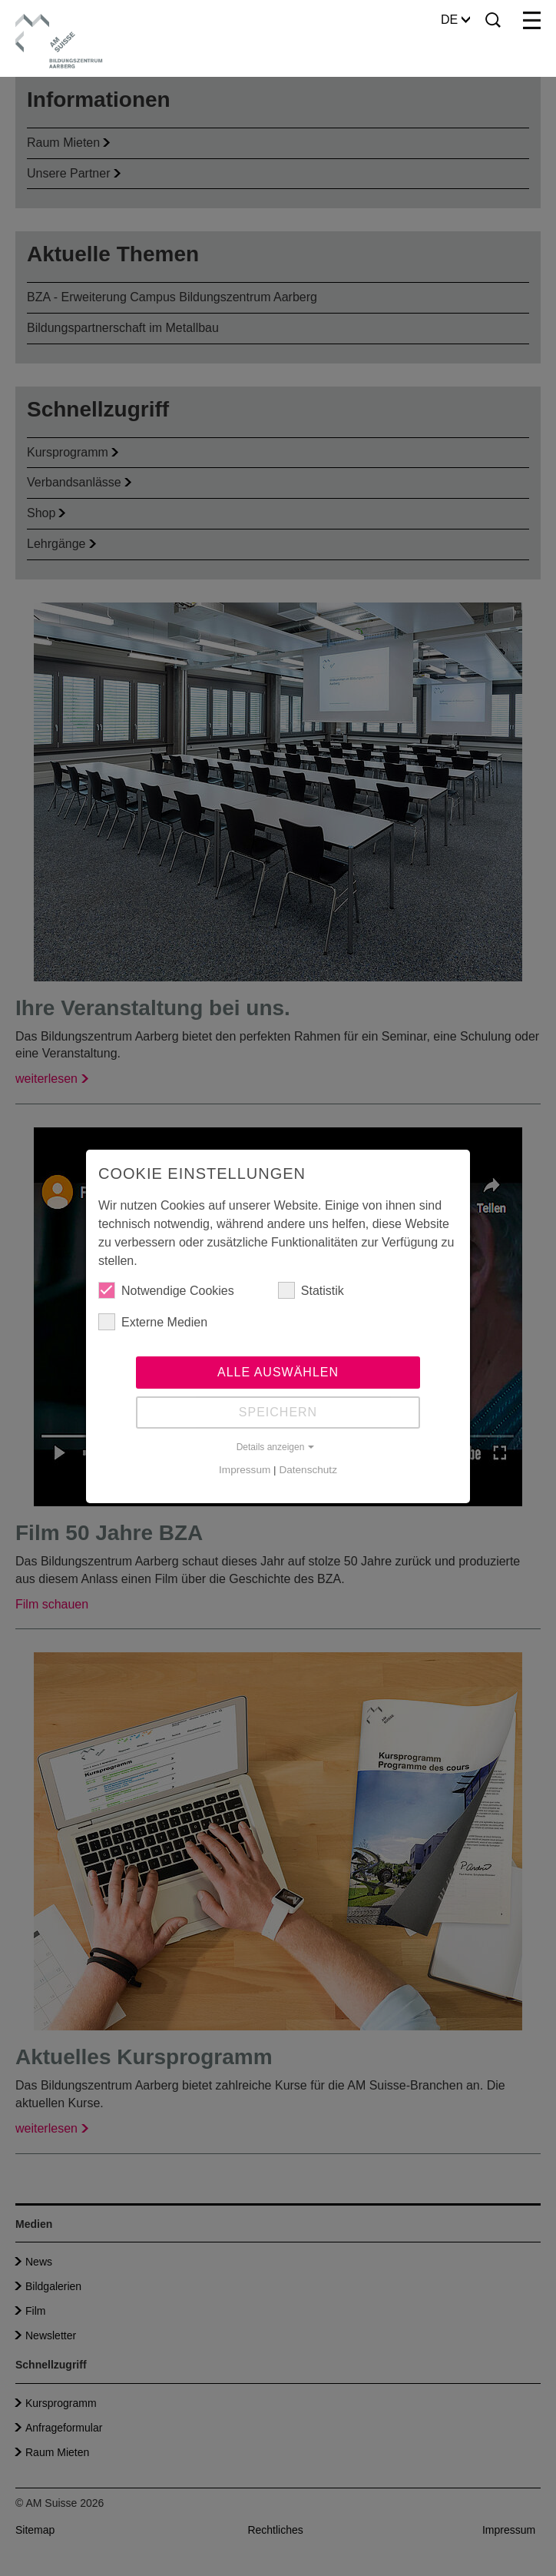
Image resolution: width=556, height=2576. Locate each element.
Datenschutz (308, 1470)
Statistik (311, 1290)
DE (455, 19)
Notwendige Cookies (166, 1290)
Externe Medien (152, 1321)
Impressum (244, 1470)
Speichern (278, 1412)
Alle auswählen (278, 1372)
